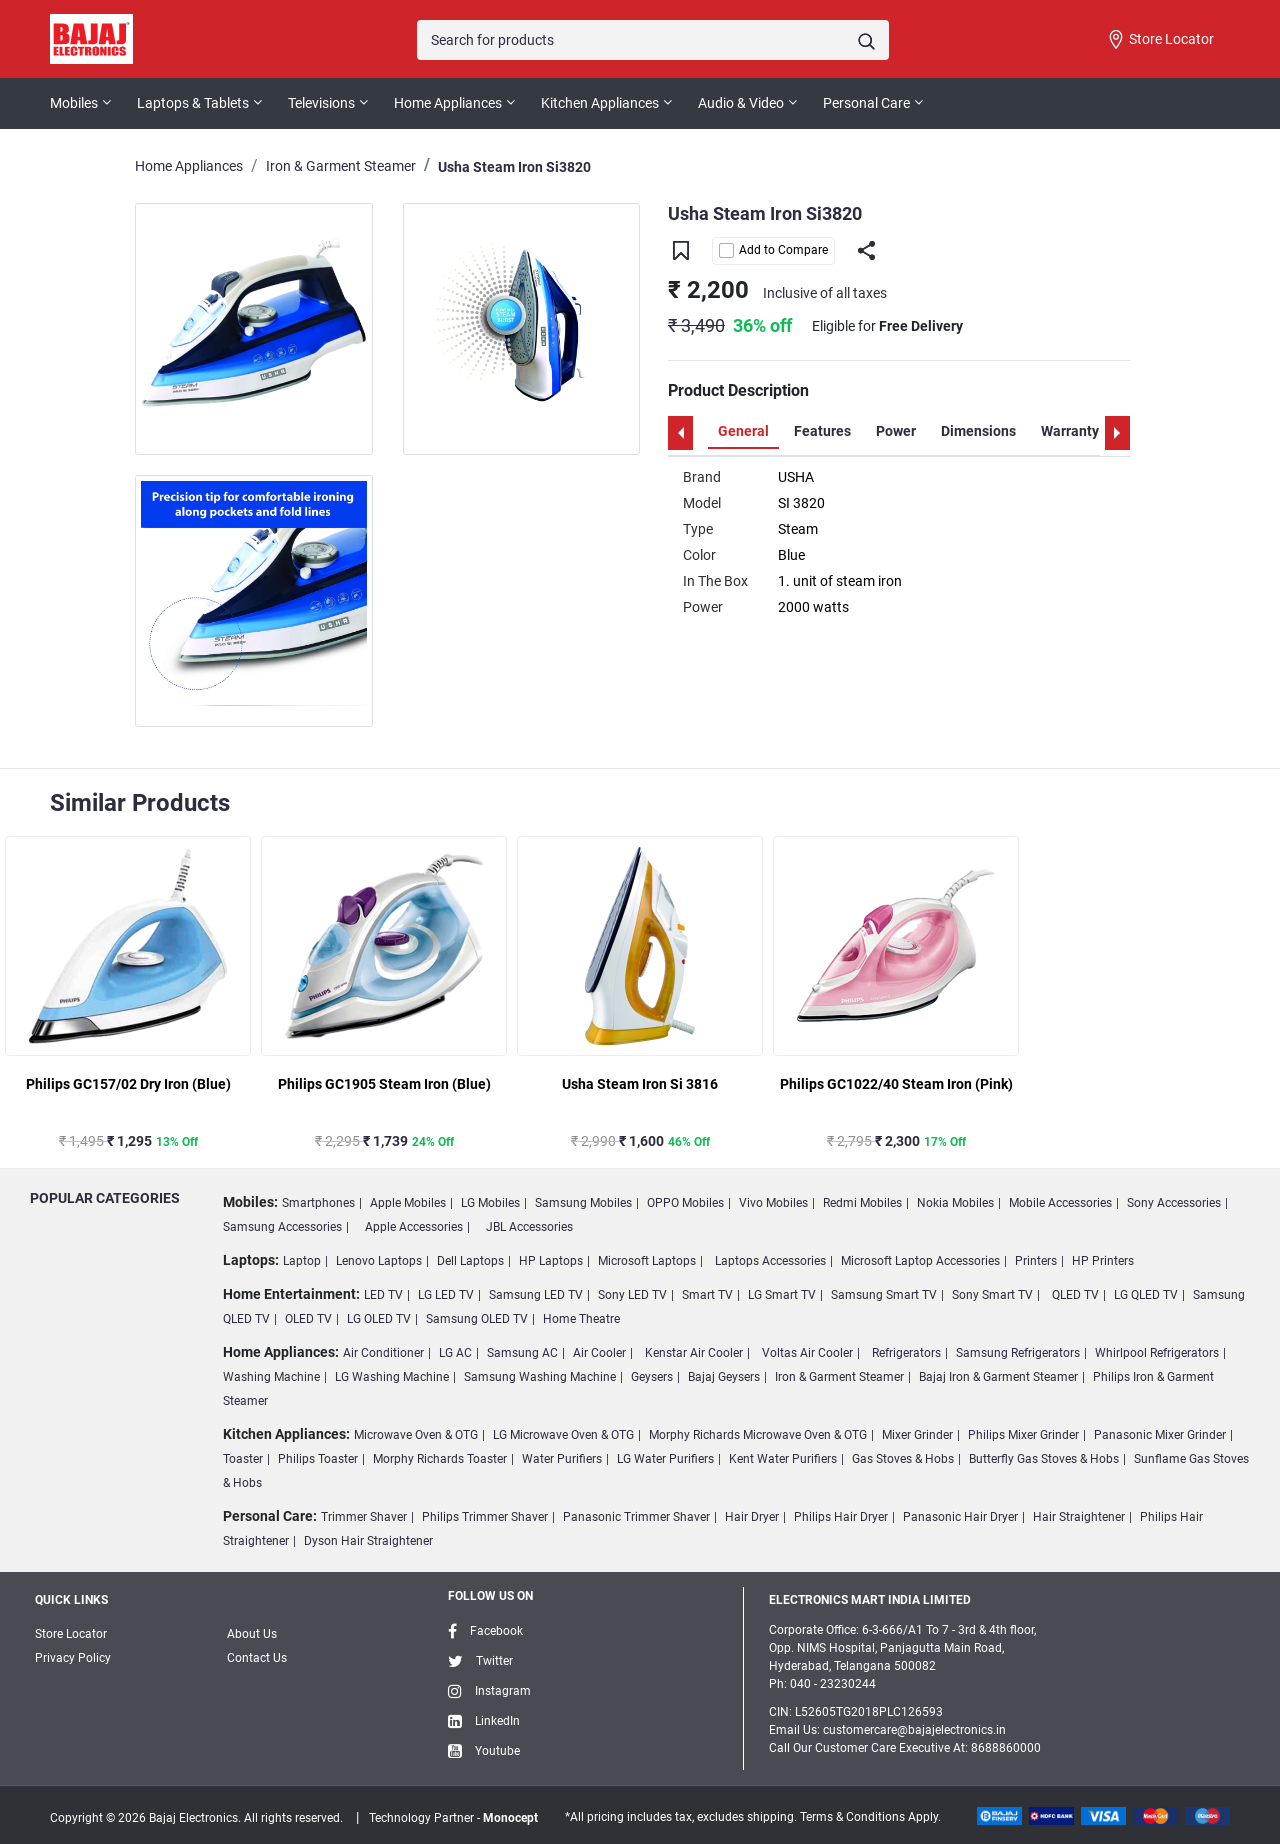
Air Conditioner (383, 1353)
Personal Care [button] (866, 103)
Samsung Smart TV (884, 1295)
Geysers (652, 1377)
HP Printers (1103, 1261)
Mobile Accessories (1060, 1203)
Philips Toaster (318, 1459)
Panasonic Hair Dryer (960, 1517)
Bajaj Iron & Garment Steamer (998, 1377)
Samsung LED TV (536, 1295)
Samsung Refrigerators (1018, 1353)
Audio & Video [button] (741, 103)
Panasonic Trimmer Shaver (636, 1517)
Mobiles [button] (74, 103)
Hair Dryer (752, 1517)
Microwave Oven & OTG (416, 1435)
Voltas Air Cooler (807, 1353)
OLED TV (308, 1319)
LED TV (383, 1295)
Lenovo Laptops (379, 1261)
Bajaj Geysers (724, 1377)
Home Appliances (189, 166)
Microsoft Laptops (647, 1261)
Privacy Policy (73, 1658)
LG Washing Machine (392, 1377)
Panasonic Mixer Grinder (1160, 1435)
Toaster (243, 1459)
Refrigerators (906, 1353)
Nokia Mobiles (955, 1203)
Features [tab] (822, 431)
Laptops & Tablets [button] (193, 103)
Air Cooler (599, 1353)
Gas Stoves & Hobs (903, 1459)
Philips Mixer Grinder (1023, 1435)
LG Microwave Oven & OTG (563, 1435)
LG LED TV (446, 1295)
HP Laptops (551, 1261)
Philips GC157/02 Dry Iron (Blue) (128, 1084)
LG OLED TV (379, 1319)
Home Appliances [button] (448, 103)
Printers (1036, 1261)
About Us (252, 1634)
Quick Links (71, 1600)
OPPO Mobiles (685, 1203)
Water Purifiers (562, 1459)
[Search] (653, 40)
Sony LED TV (632, 1295)
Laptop (302, 1261)
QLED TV (1075, 1295)
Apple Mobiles (408, 1203)
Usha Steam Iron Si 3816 (640, 1084)
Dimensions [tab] (978, 431)
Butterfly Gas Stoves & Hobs (1044, 1459)
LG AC (455, 1353)
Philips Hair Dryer (841, 1517)
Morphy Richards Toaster (440, 1459)
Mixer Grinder (917, 1435)
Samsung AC (522, 1353)
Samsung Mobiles (583, 1203)
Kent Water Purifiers (783, 1459)
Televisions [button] (321, 103)
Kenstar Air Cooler (694, 1353)
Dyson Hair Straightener (368, 1541)
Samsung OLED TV (477, 1319)
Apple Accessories (414, 1227)
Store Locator (1160, 40)
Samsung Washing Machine (540, 1377)
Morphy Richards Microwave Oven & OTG (758, 1435)
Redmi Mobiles (862, 1203)
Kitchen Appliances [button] (600, 103)
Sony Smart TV (992, 1295)
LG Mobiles (490, 1203)
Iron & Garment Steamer (341, 166)
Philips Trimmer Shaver (485, 1517)
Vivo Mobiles (773, 1203)
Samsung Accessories (282, 1227)
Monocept (510, 1818)
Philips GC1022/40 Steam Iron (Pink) (896, 1084)
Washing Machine (271, 1377)
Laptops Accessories (770, 1261)
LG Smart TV (782, 1295)
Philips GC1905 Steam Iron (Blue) (384, 1084)
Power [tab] (896, 431)
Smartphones (318, 1203)
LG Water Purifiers (665, 1459)
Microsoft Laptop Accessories (920, 1261)
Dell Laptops (470, 1261)
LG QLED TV (1146, 1295)
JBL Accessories (529, 1227)
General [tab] (743, 431)
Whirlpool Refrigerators (1157, 1353)
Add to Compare (773, 250)
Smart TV (707, 1295)
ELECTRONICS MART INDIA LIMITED (870, 1600)
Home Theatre (581, 1319)
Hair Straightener (1079, 1517)
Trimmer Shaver (364, 1517)
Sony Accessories (1174, 1203)
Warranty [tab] (1070, 431)
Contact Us (257, 1658)
